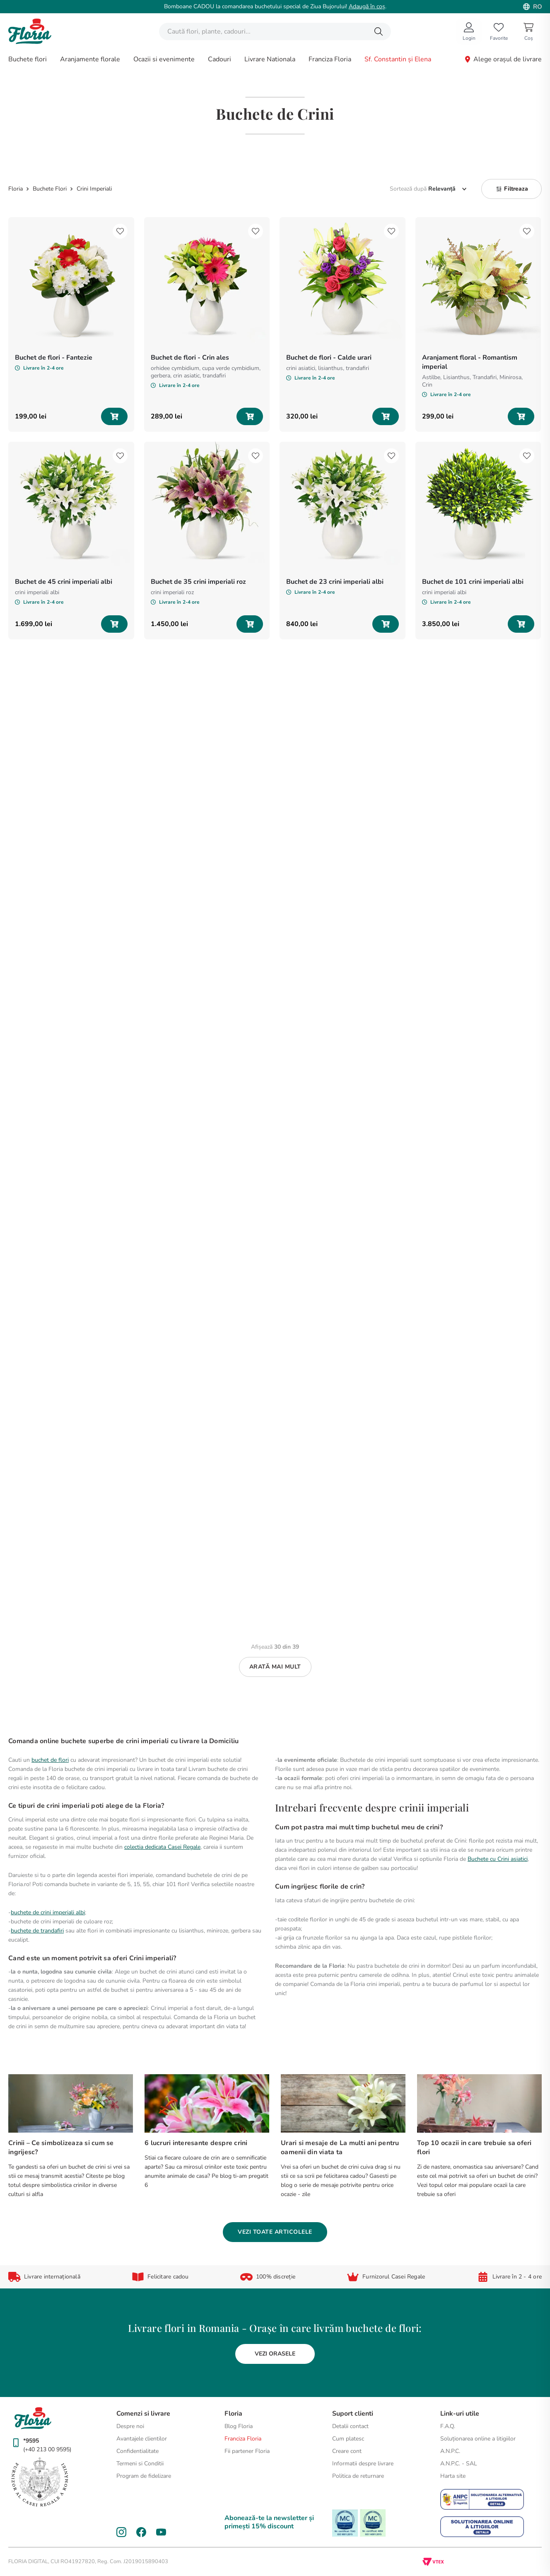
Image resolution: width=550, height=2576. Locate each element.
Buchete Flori (50, 189)
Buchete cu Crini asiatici (498, 1859)
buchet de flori (50, 1760)
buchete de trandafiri (37, 1931)
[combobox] (275, 31)
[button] (511, 189)
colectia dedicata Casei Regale (162, 1847)
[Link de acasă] (16, 189)
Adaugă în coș (367, 6)
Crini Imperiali (94, 189)
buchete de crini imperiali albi (48, 1912)
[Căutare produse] (378, 31)
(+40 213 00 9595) (47, 2449)
